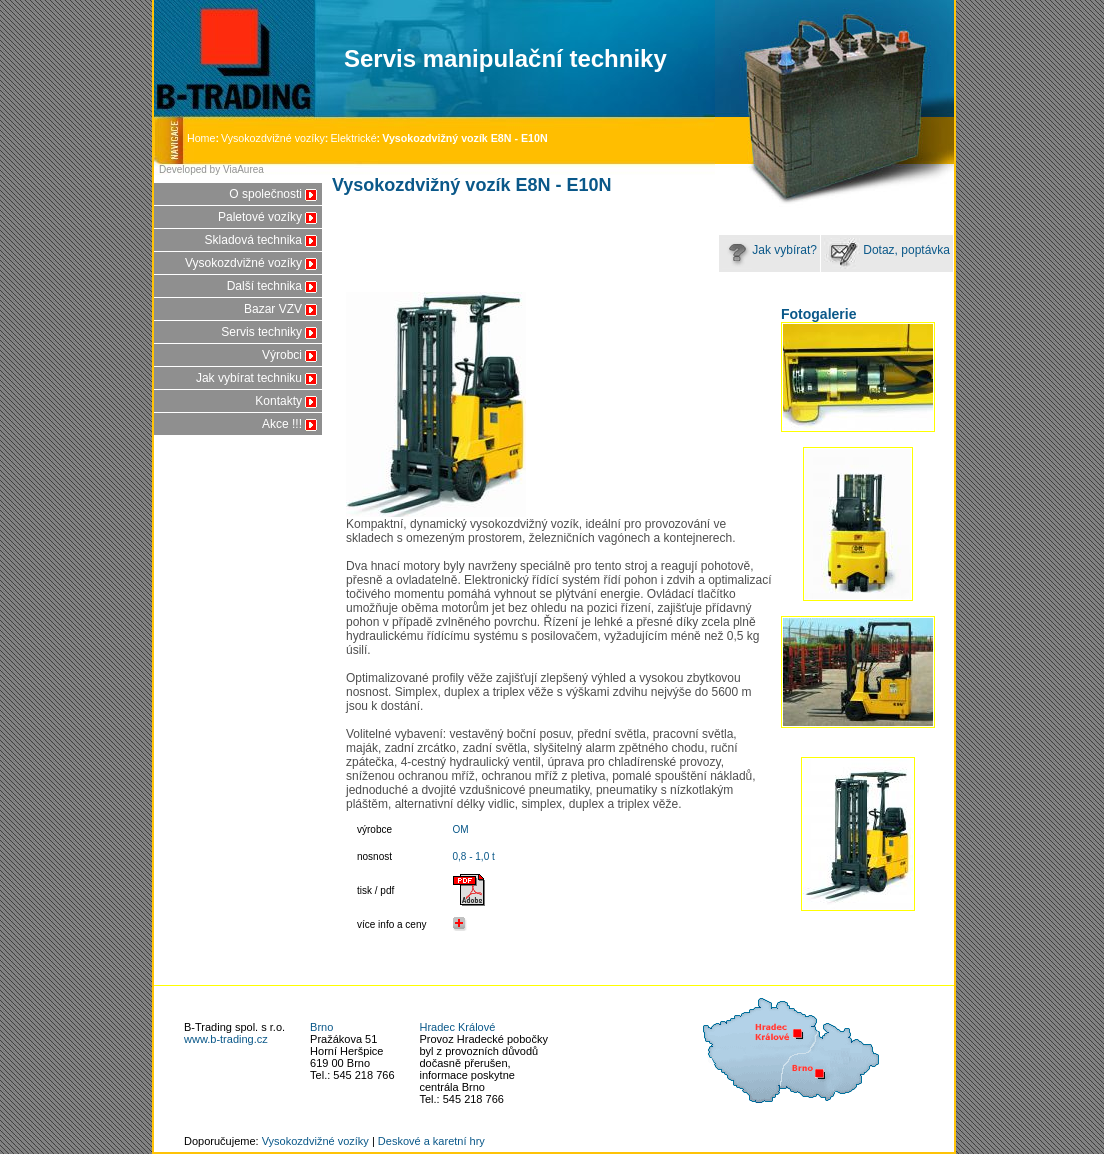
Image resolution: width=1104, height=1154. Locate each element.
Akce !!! (282, 424)
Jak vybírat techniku (249, 378)
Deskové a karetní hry (431, 1141)
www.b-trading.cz (226, 1039)
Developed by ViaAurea (211, 169)
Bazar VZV (273, 309)
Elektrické (353, 138)
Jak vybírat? (769, 250)
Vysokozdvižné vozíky (273, 138)
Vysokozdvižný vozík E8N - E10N (464, 138)
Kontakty (278, 401)
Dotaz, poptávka (887, 250)
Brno (321, 1027)
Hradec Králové (458, 1027)
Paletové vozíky (260, 217)
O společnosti (265, 194)
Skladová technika (253, 240)
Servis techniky (261, 332)
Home (204, 138)
